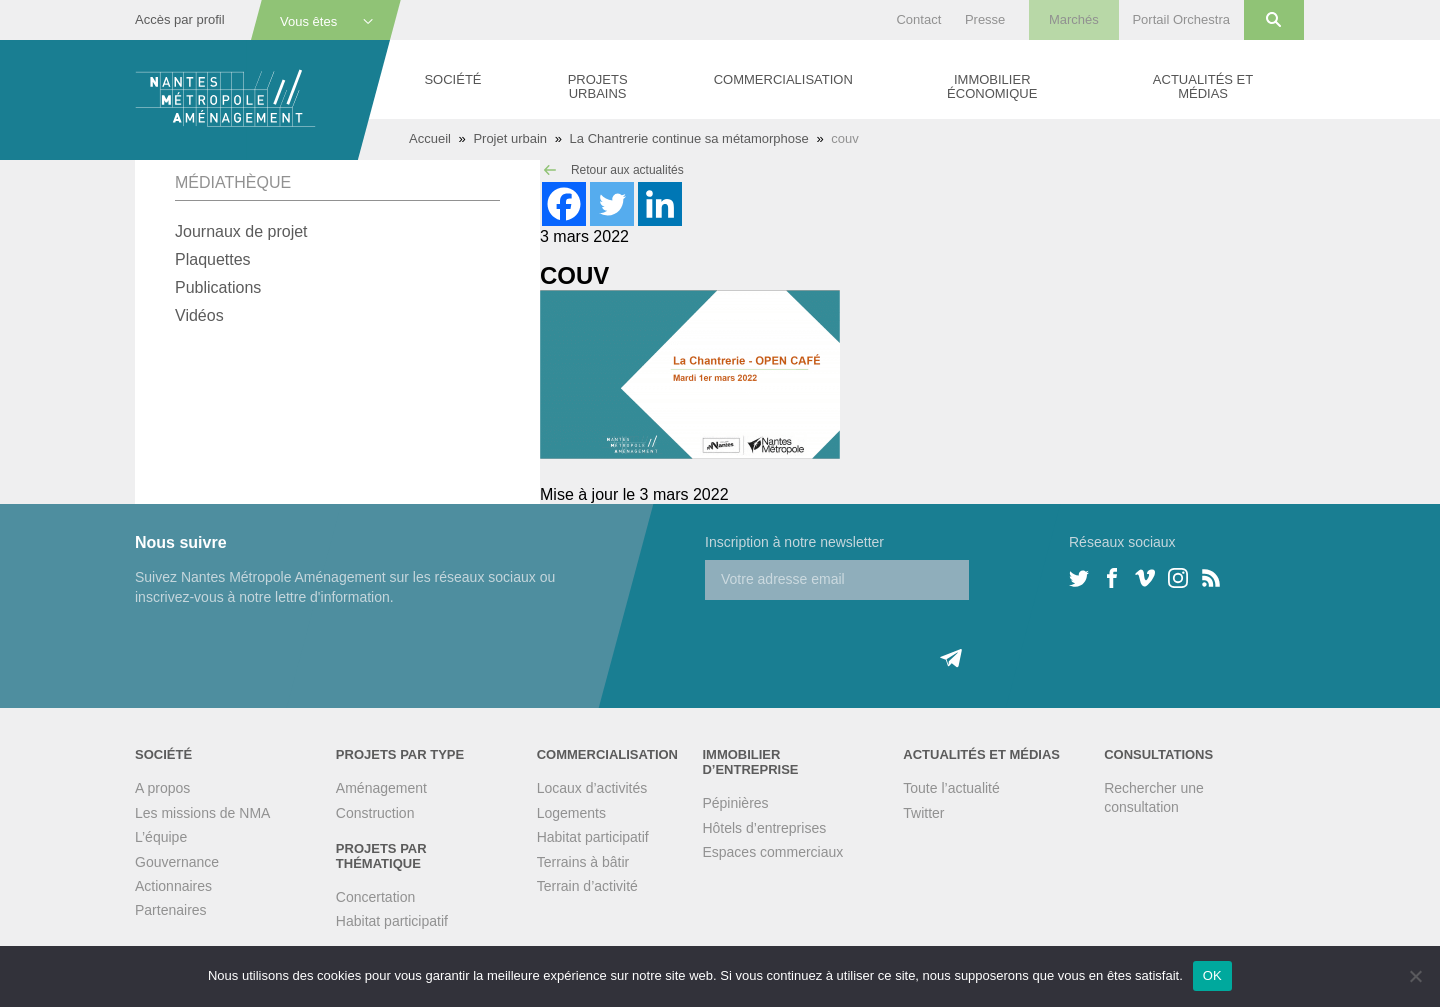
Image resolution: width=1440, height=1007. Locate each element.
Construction (375, 813)
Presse (985, 19)
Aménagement (381, 788)
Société (452, 79)
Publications (218, 287)
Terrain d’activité (587, 886)
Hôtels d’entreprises (764, 828)
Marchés (1074, 19)
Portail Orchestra (1181, 19)
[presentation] (857, 639)
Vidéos (199, 315)
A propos (162, 788)
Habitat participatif (392, 921)
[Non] (1415, 976)
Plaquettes (213, 259)
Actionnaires (173, 886)
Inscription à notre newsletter (794, 542)
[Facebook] (564, 204)
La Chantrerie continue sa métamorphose (689, 138)
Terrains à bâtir (583, 862)
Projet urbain (510, 138)
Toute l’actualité (951, 788)
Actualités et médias (1203, 86)
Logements (571, 813)
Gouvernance (177, 862)
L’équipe (161, 837)
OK (1212, 975)
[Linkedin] (660, 204)
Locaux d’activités (592, 788)
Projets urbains (598, 86)
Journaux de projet (241, 231)
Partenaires (171, 910)
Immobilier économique (992, 86)
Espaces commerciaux (772, 852)
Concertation (375, 897)
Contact (918, 19)
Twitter (923, 813)
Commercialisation (783, 79)
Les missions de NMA (202, 813)
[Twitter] (612, 204)
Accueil (430, 138)
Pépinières (735, 803)
